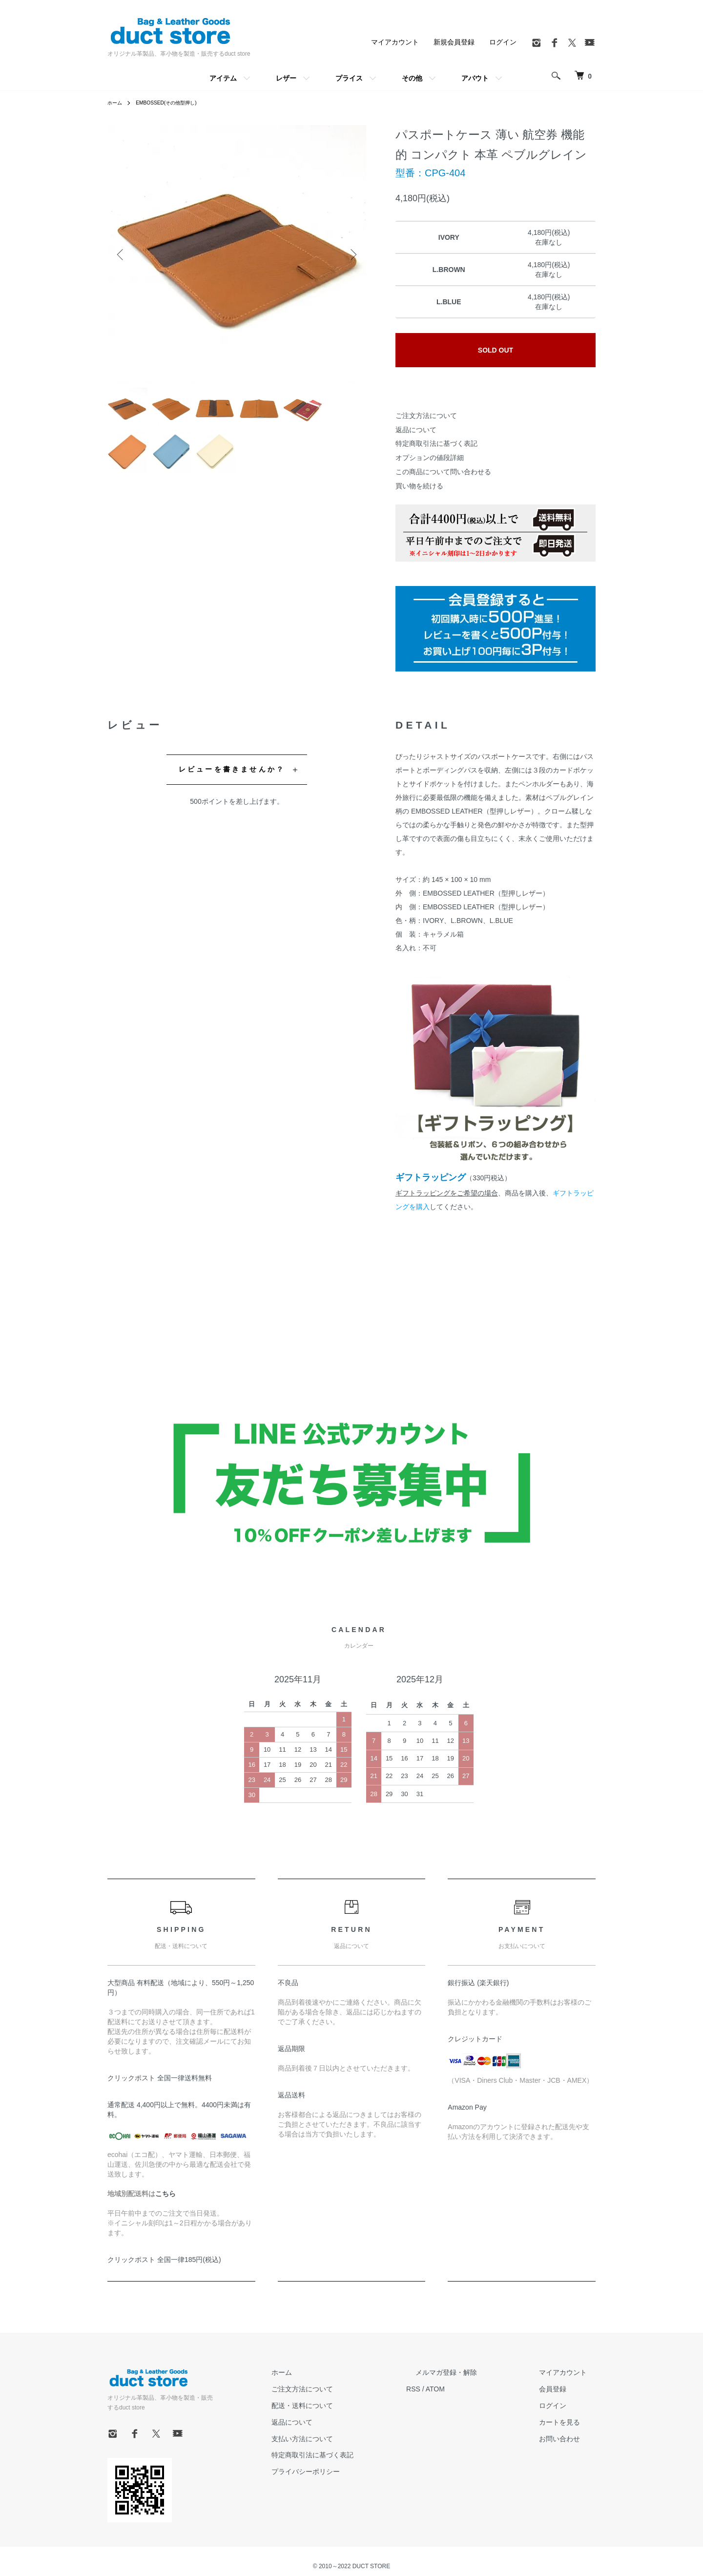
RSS (449, 2389)
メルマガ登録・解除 (473, 2372)
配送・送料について (347, 2405)
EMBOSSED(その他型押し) (175, 102)
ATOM (471, 2389)
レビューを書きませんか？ (232, 769)
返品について (415, 430)
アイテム (223, 78)
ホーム (116, 102)
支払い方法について (347, 2439)
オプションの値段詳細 (429, 457)
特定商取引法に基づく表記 (436, 443)
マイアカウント (395, 42)
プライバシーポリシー (350, 2471)
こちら (165, 2194)
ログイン (503, 42)
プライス (349, 78)
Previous (122, 254)
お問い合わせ (568, 2439)
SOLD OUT (495, 350)
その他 (412, 78)
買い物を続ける (419, 486)
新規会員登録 (454, 42)
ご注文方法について (426, 415)
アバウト (475, 78)
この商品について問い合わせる (443, 472)
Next (351, 254)
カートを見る (568, 2422)
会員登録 (561, 2389)
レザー (286, 78)
